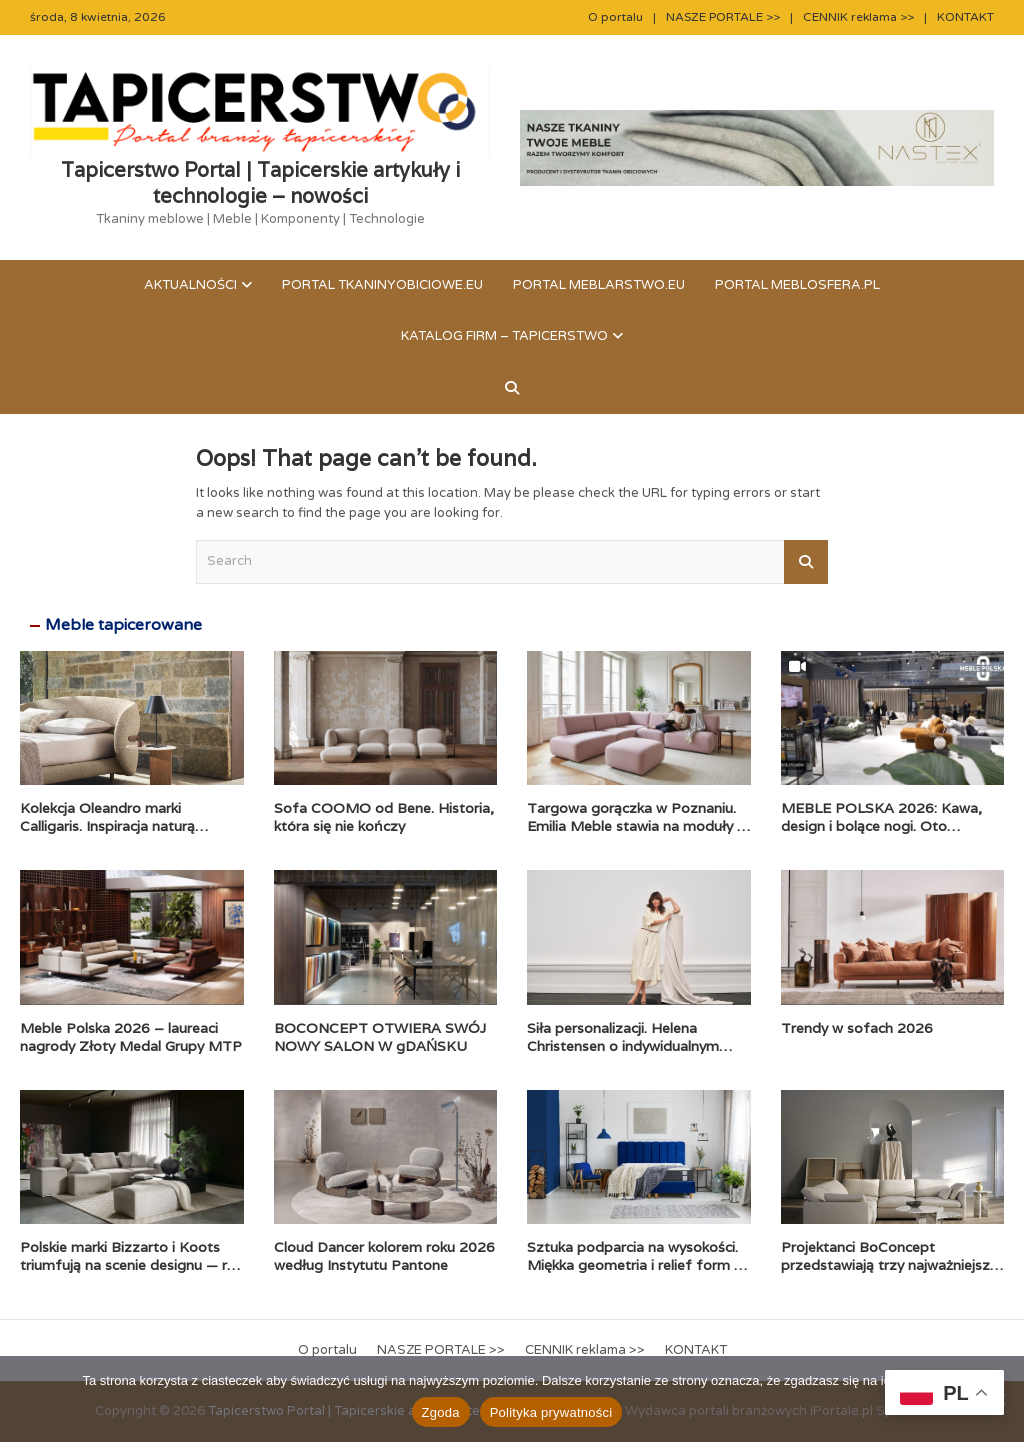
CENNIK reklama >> (858, 17)
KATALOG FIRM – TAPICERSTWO (504, 336)
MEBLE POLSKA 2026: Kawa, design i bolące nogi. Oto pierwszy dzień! (881, 826)
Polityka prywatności (551, 1412)
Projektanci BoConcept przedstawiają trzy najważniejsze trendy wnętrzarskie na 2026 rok (889, 1265)
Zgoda (441, 1412)
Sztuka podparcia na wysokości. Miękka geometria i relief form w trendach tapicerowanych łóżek (636, 1265)
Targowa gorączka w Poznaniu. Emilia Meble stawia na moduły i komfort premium (633, 826)
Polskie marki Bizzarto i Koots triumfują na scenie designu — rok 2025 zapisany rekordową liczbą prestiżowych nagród (131, 1274)
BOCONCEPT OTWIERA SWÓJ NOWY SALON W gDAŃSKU (380, 1037)
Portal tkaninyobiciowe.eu (382, 285)
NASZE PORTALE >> (723, 17)
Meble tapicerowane (123, 625)
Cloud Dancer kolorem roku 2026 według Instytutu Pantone (384, 1256)
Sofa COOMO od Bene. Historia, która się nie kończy (384, 817)
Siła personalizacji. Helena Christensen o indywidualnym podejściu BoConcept (623, 1046)
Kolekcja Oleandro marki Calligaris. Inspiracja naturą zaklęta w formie (107, 826)
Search (806, 562)
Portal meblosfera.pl (797, 285)
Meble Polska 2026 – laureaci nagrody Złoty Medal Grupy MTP (131, 1037)
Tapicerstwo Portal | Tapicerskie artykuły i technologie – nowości (260, 183)
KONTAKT (965, 17)
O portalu (615, 17)
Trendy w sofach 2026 (857, 1028)
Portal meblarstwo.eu (599, 285)
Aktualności (190, 285)
